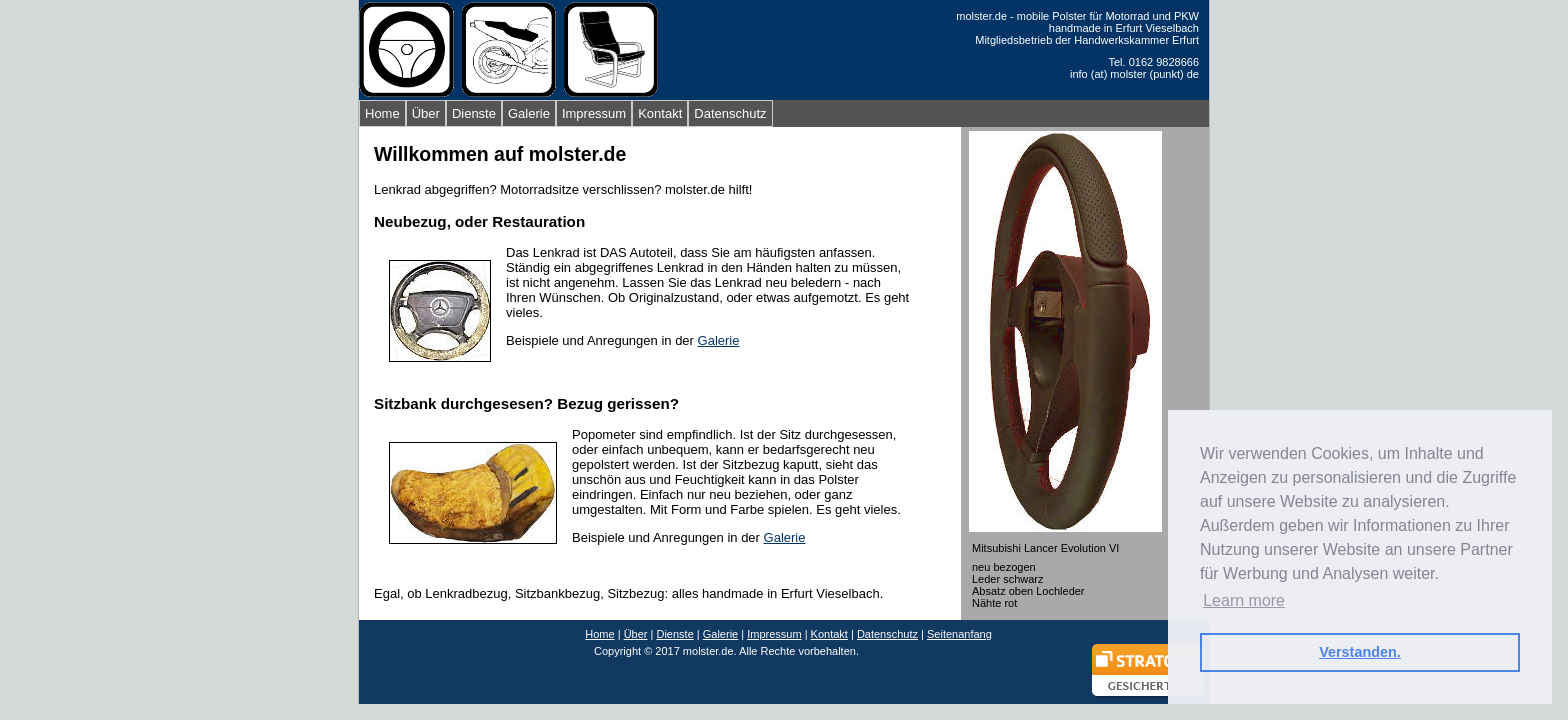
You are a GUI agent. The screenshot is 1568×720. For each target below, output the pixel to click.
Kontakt (660, 113)
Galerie (529, 113)
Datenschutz (730, 113)
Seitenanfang (959, 634)
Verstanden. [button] (1360, 652)
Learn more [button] (1244, 600)
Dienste (474, 113)
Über (426, 113)
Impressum (594, 113)
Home (382, 113)
